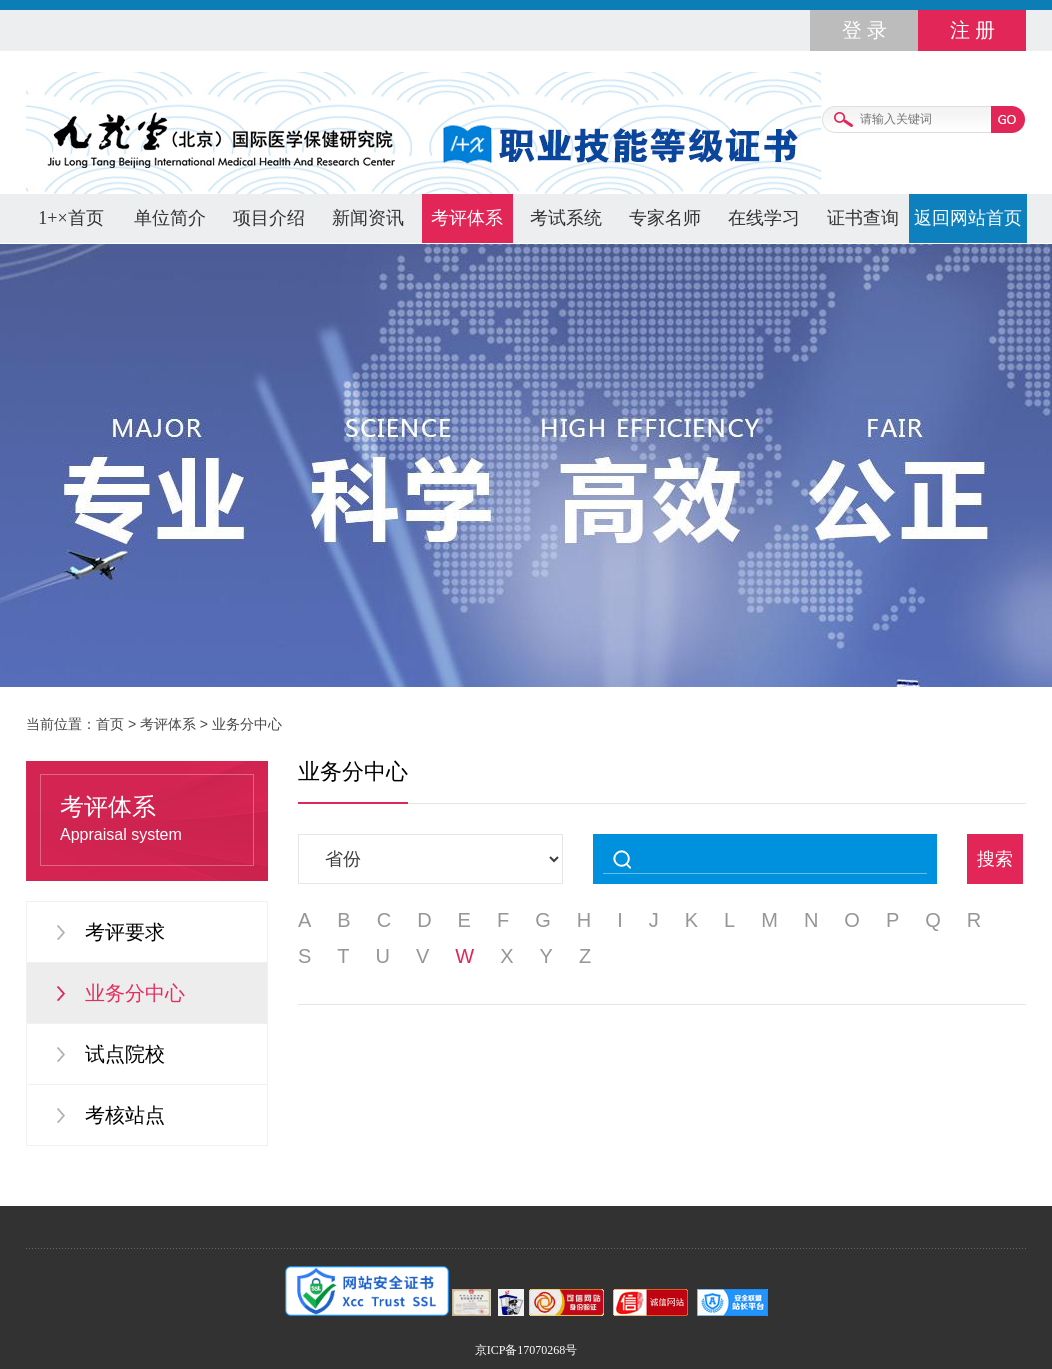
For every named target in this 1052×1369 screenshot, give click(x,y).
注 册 (972, 30)
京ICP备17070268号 (526, 1350)
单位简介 (170, 218)
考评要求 (125, 932)
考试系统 (566, 218)
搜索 (995, 859)
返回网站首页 (968, 218)
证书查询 (863, 218)
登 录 (864, 30)
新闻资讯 (368, 218)
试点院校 (125, 1054)
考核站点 (125, 1115)
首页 (110, 724)
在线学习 (764, 218)
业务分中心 (247, 724)
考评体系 (467, 218)
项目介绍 (269, 218)
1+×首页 (70, 218)
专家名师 (665, 218)
